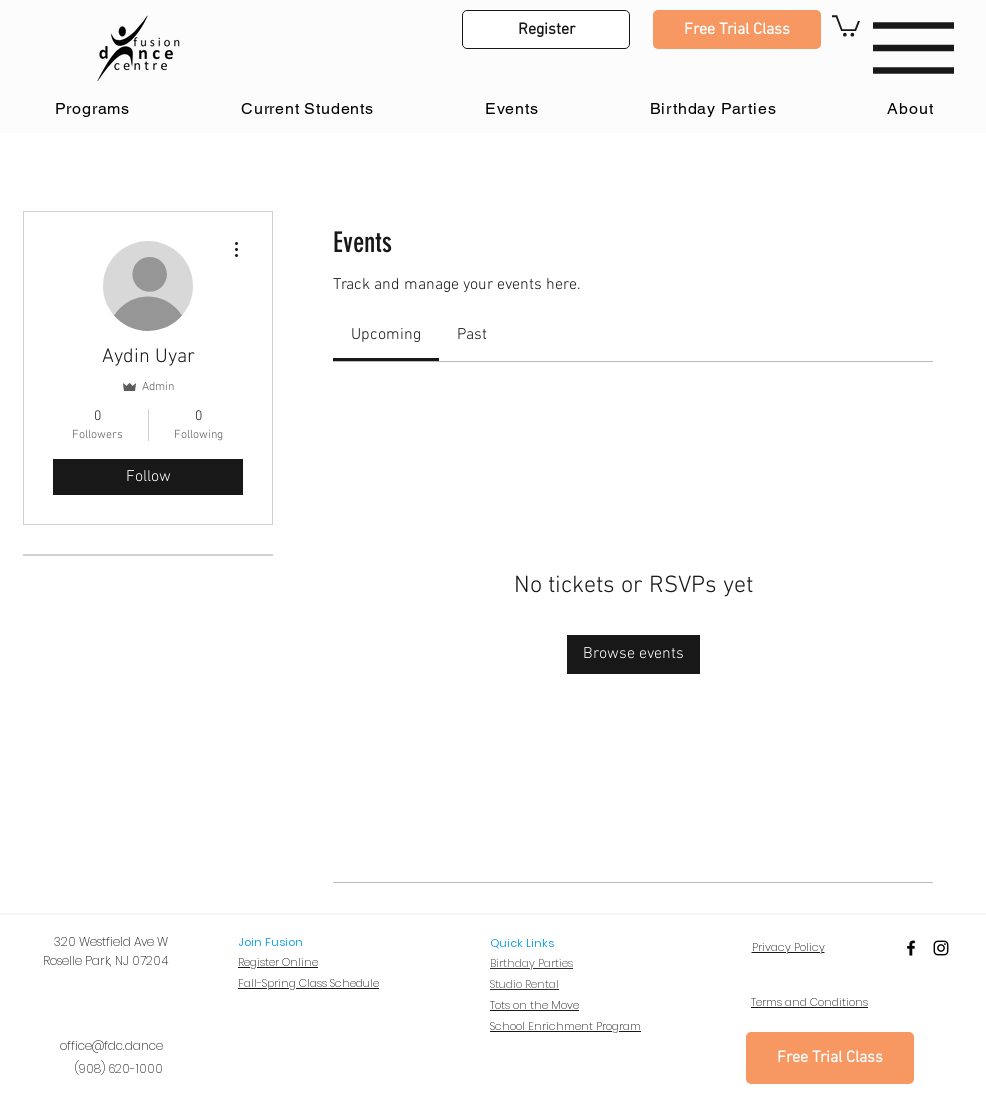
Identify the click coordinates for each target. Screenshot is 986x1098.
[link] (386, 335)
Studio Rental (524, 984)
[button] (546, 29)
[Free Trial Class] (737, 29)
